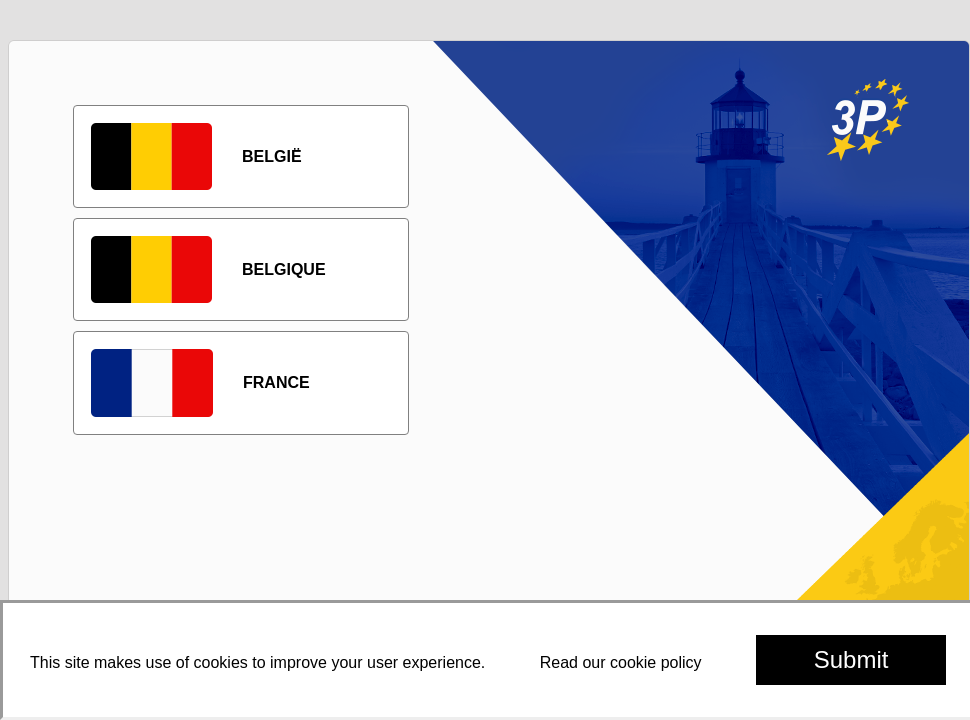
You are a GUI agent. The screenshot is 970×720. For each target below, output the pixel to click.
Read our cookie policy (621, 662)
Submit (851, 659)
